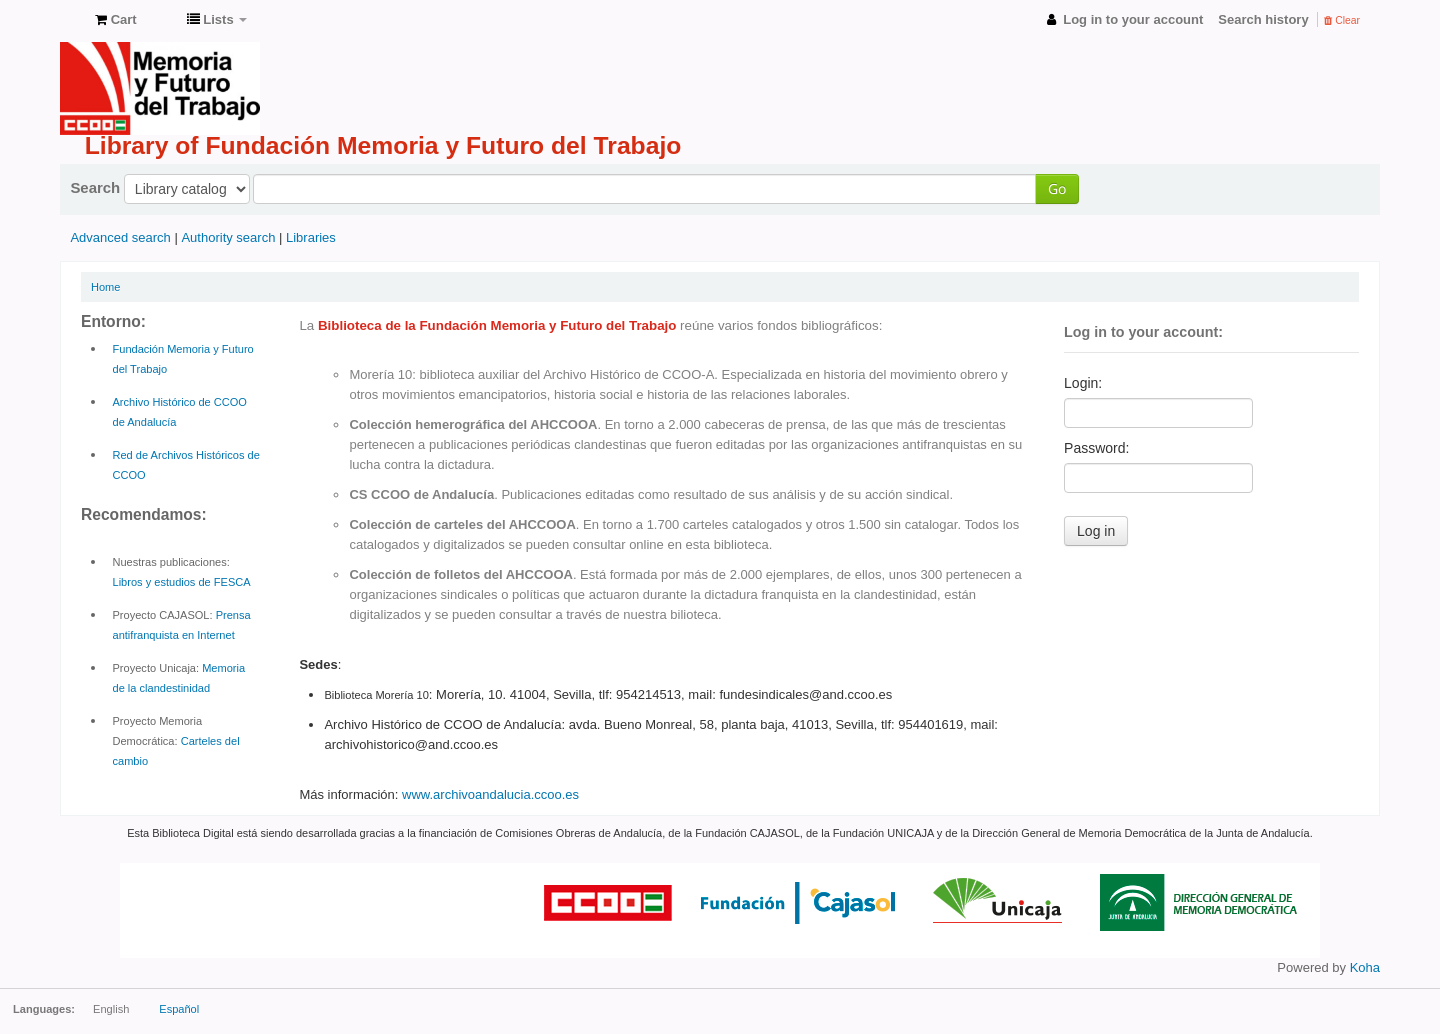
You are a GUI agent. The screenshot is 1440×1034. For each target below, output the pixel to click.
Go (1057, 188)
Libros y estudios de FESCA (182, 582)
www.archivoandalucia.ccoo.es (490, 794)
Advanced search (120, 237)
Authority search (228, 237)
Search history (1263, 19)
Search (95, 187)
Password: (1096, 448)
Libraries (311, 237)
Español (179, 1009)
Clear (1342, 20)
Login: (1083, 383)
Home (105, 287)
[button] (116, 20)
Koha (1365, 967)
